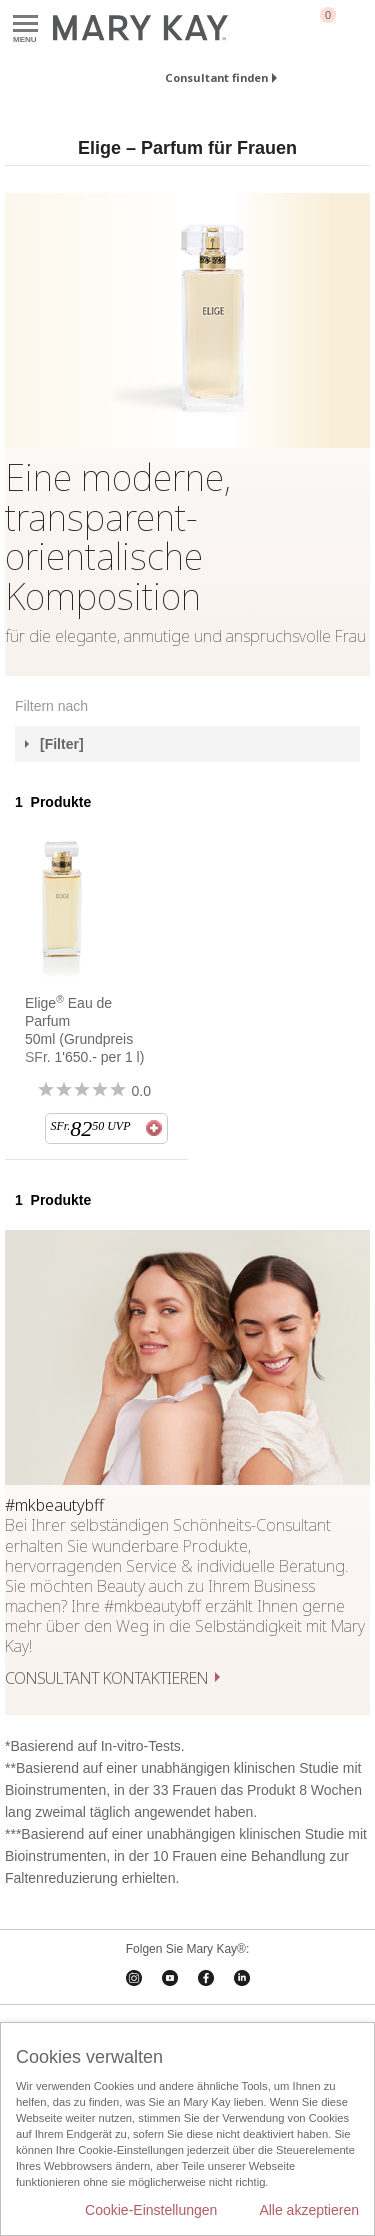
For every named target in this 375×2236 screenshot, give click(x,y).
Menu (25, 24)
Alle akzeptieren (309, 2210)
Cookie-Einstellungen (151, 2210)
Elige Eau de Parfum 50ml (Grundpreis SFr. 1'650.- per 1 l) (84, 1029)
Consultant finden (216, 77)
